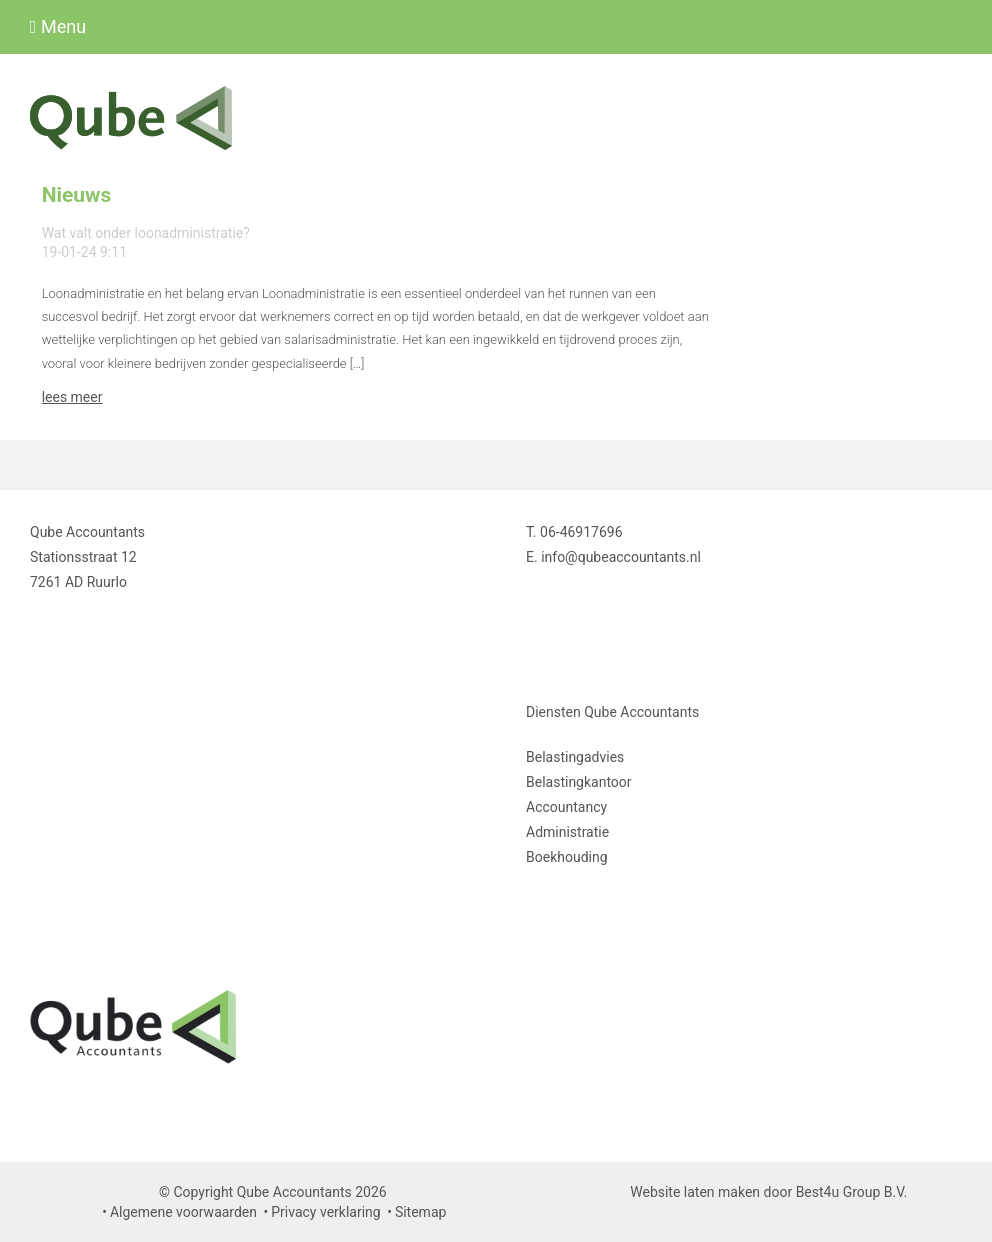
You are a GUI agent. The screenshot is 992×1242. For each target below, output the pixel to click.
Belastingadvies (575, 757)
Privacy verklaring (325, 1212)
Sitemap (420, 1212)
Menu (58, 26)
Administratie (567, 832)
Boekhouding (567, 857)
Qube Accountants (641, 712)
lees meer (72, 397)
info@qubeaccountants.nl (621, 557)
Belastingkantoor (579, 782)
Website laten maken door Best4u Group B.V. (768, 1192)
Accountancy (566, 807)
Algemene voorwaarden (183, 1212)
